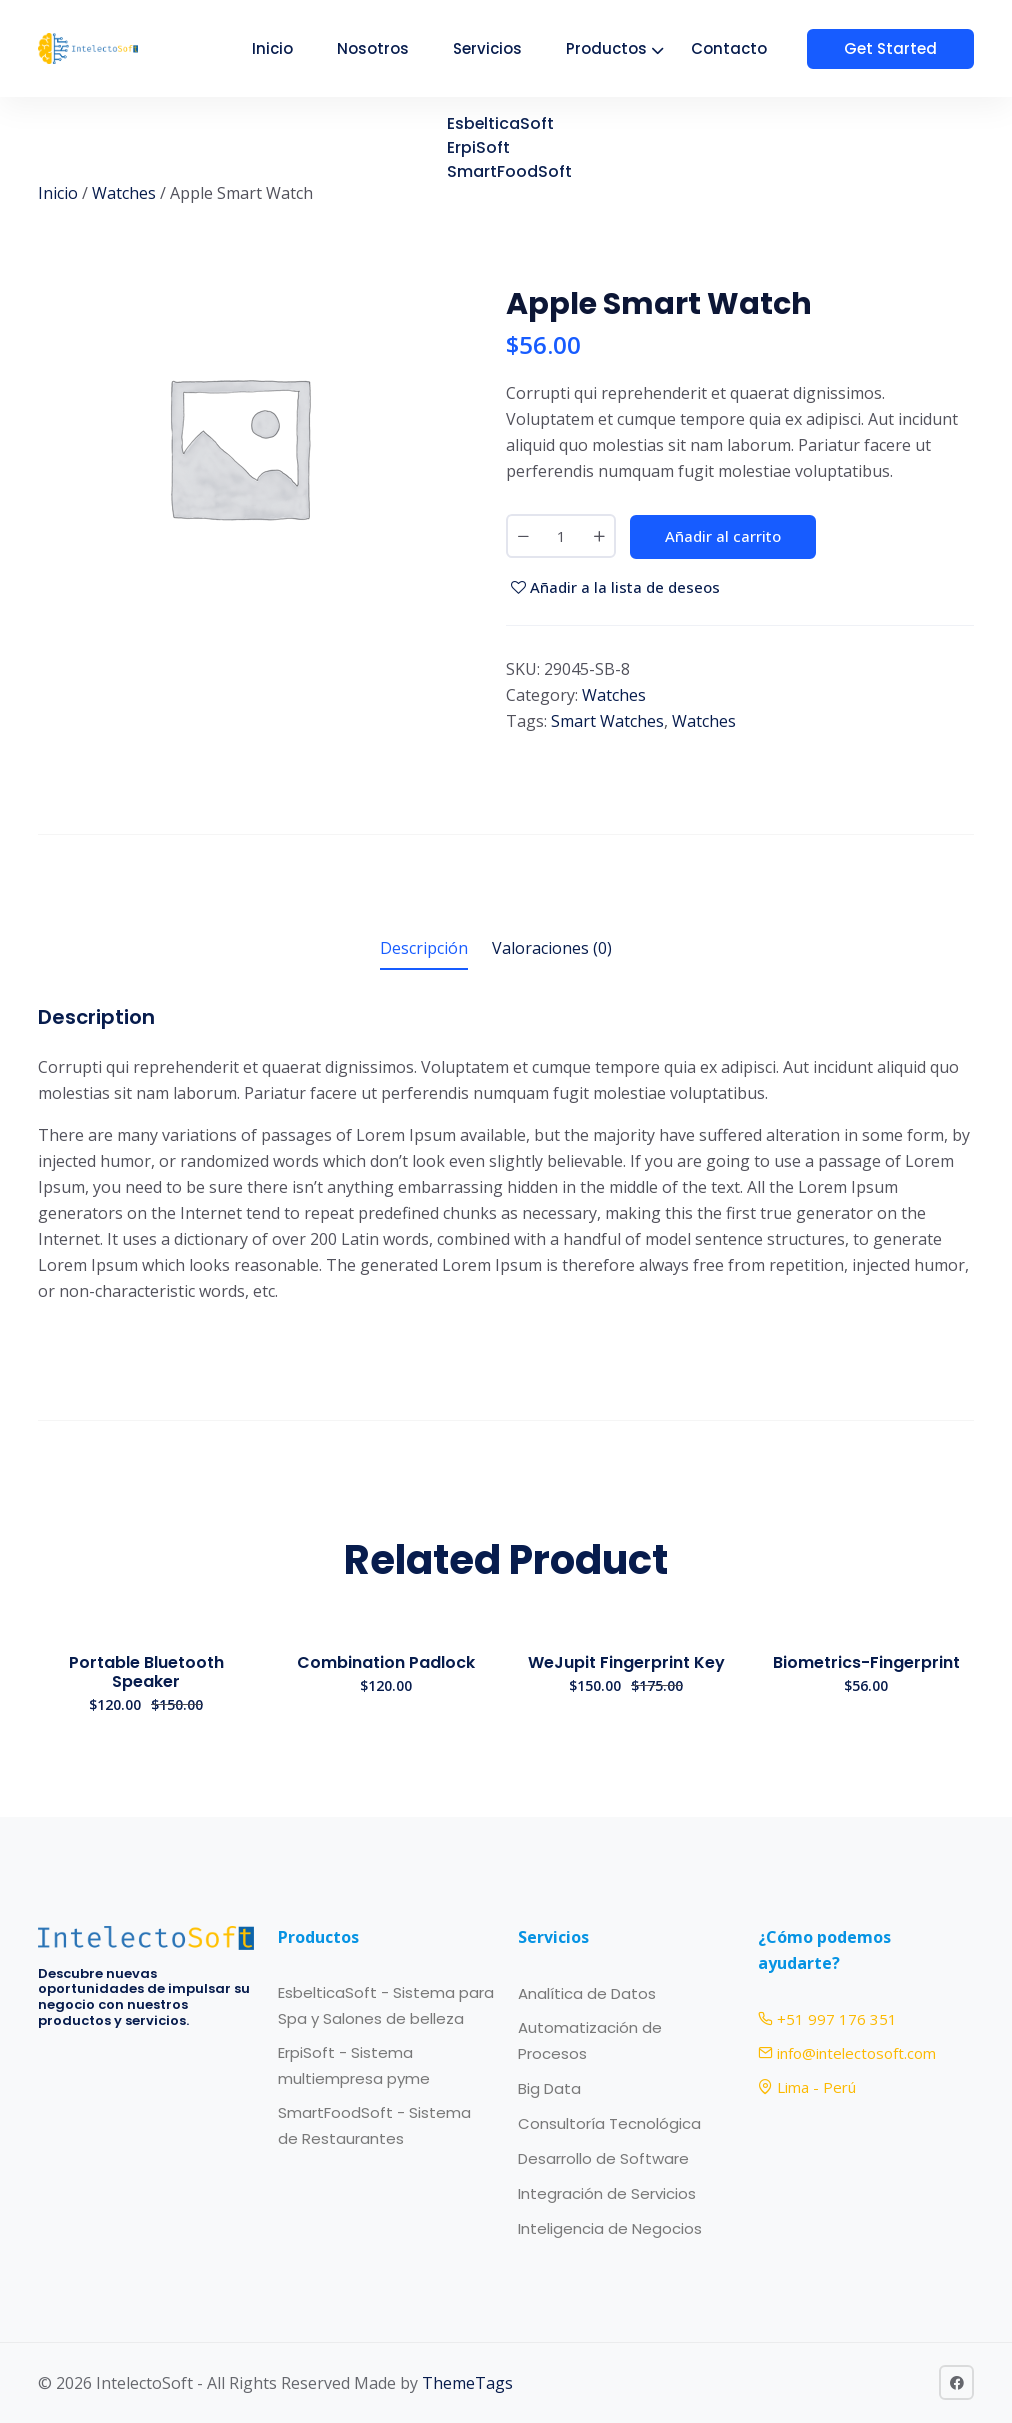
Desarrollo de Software (603, 2158)
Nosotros (391, 48)
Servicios (505, 48)
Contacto (747, 48)
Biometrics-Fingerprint (866, 1662)
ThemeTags (467, 2383)
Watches (124, 193)
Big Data (549, 2088)
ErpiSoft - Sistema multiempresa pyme (354, 2065)
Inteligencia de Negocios (610, 2228)
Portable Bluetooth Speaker (146, 1672)
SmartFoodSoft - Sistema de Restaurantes (374, 2125)
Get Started (899, 48)
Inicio (290, 48)
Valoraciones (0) (552, 948)
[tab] (424, 952)
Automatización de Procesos (590, 2040)
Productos (624, 48)
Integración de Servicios (607, 2193)
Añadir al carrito (723, 536)
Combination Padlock (386, 1662)
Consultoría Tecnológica (609, 2123)
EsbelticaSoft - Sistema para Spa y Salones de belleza (386, 2005)
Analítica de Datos (587, 1993)
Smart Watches (607, 721)
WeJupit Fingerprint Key (626, 1662)
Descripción (424, 948)
